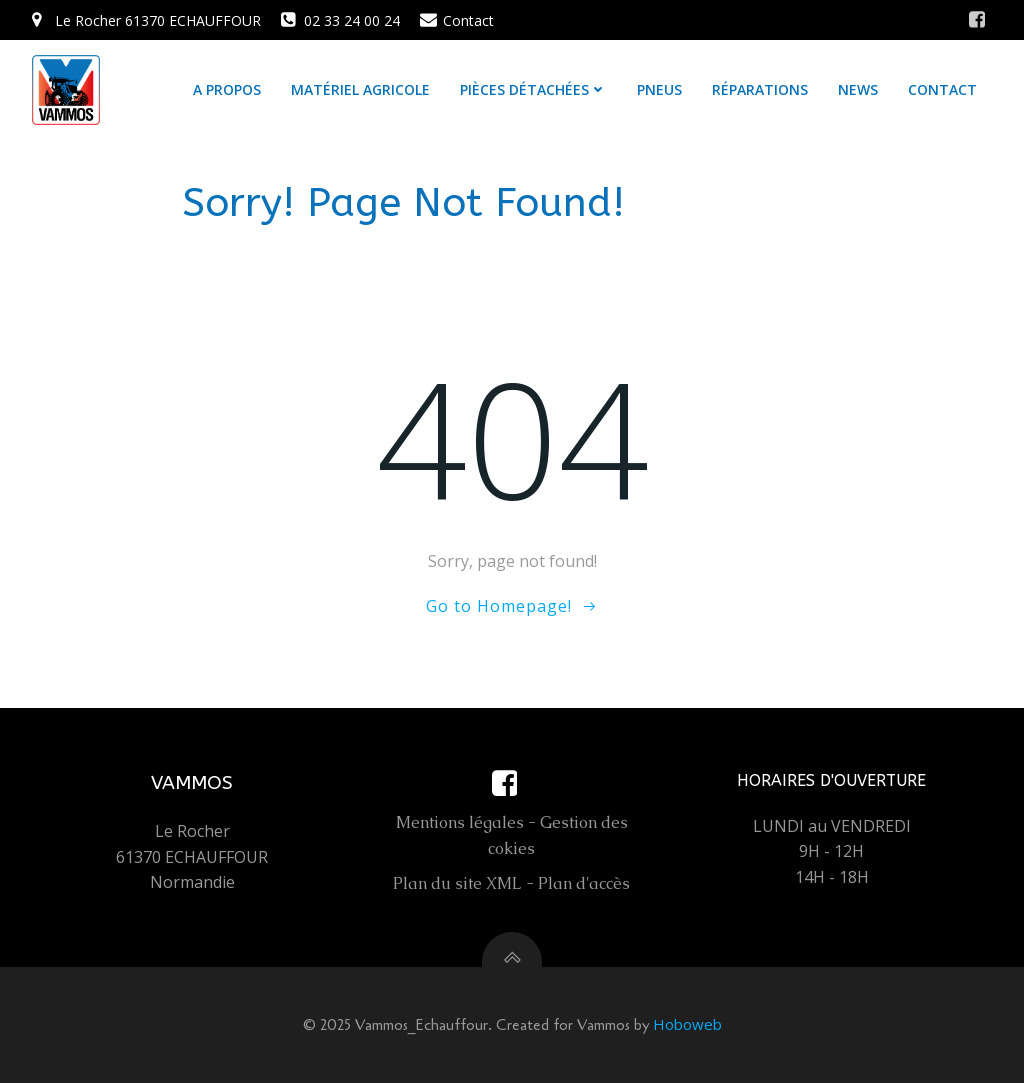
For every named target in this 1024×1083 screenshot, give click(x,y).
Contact (942, 89)
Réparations (760, 89)
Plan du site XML (457, 883)
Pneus (659, 89)
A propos (227, 89)
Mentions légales (460, 822)
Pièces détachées (533, 89)
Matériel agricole (360, 89)
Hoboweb (687, 1024)
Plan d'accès (584, 883)
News (858, 89)
